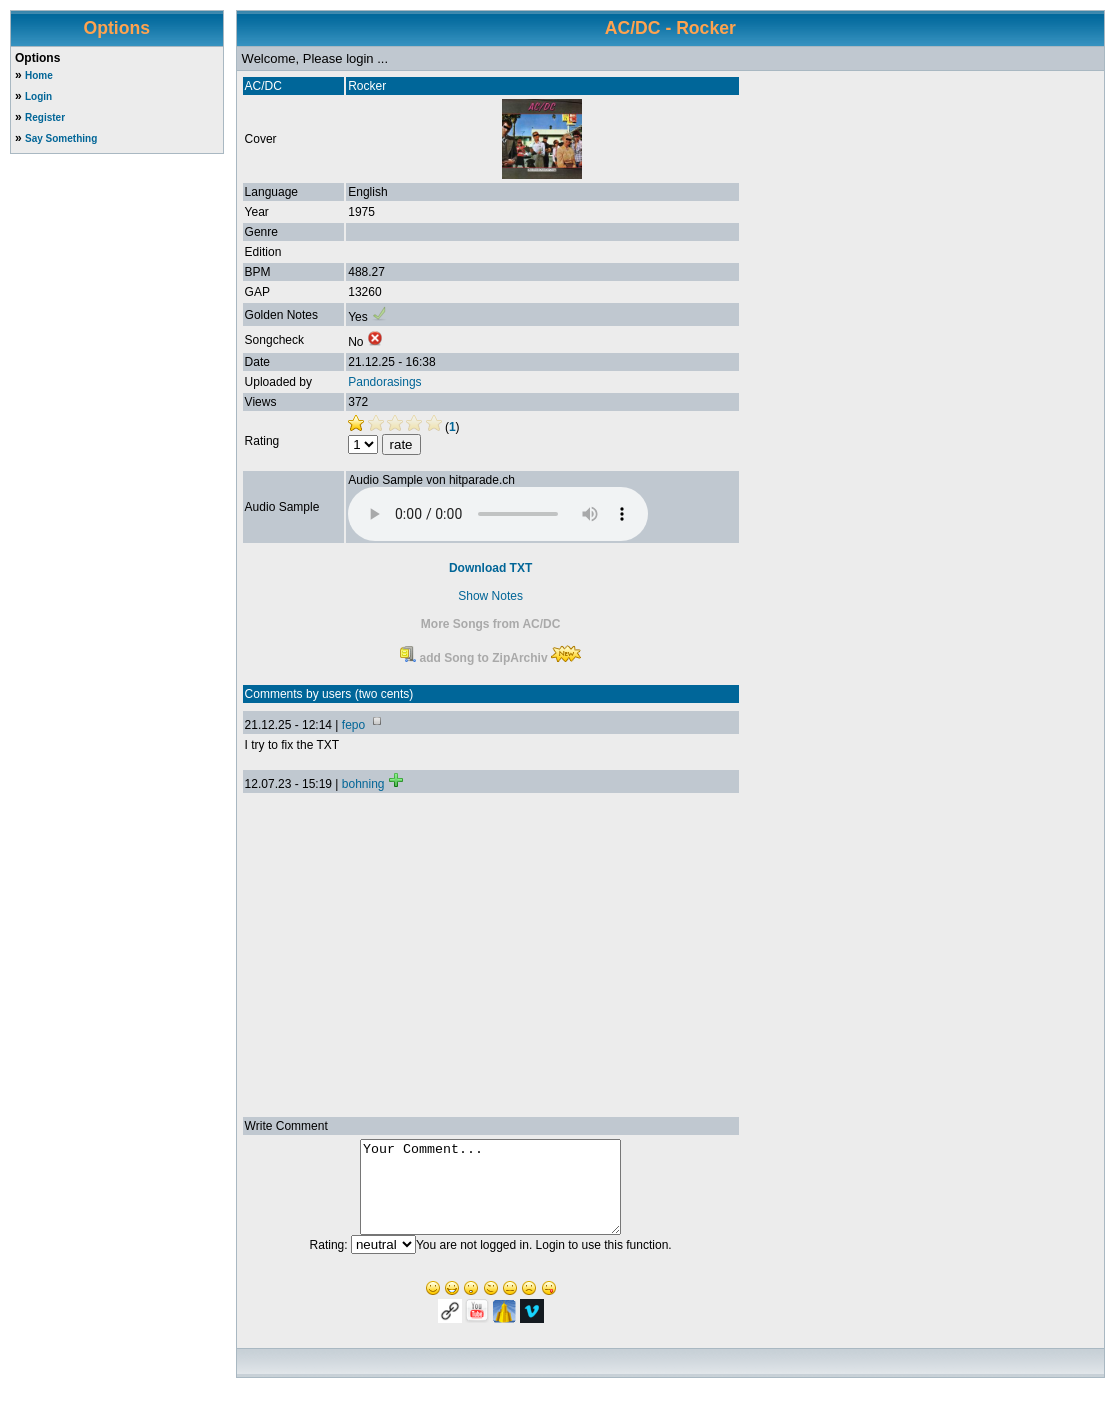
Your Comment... (490, 1196)
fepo (353, 725)
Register (45, 117)
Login (38, 96)
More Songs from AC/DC (491, 624)
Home (39, 75)
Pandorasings (384, 382)
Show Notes (490, 596)
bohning (363, 784)
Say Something (61, 138)
